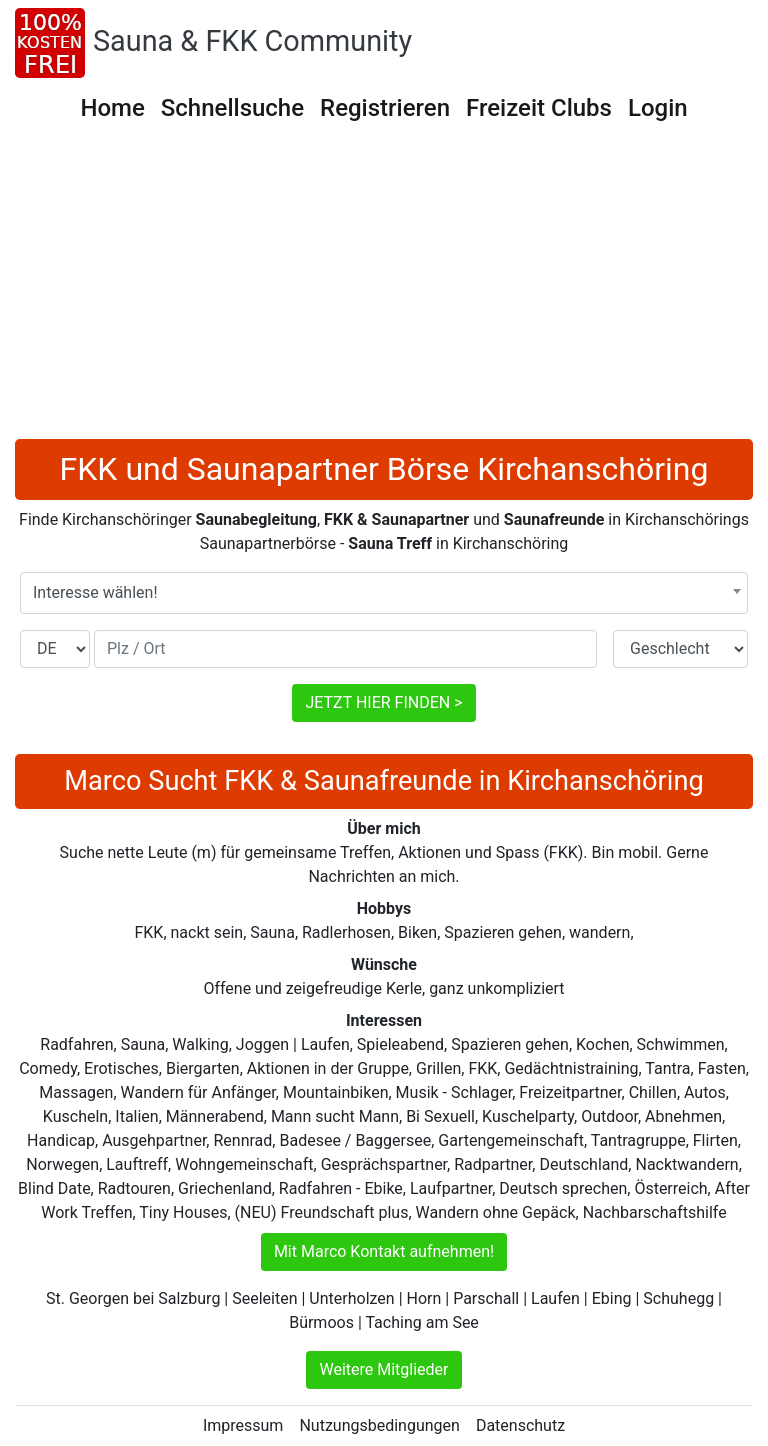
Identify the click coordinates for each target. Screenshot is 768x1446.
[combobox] (384, 593)
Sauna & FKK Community (252, 41)
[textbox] (384, 593)
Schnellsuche (232, 108)
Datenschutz (520, 1425)
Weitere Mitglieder (383, 1369)
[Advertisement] (384, 289)
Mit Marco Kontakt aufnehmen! (384, 1251)
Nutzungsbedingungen (379, 1425)
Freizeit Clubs (539, 108)
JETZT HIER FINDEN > (383, 702)
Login (658, 108)
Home (112, 108)
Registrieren (385, 108)
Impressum (243, 1425)
